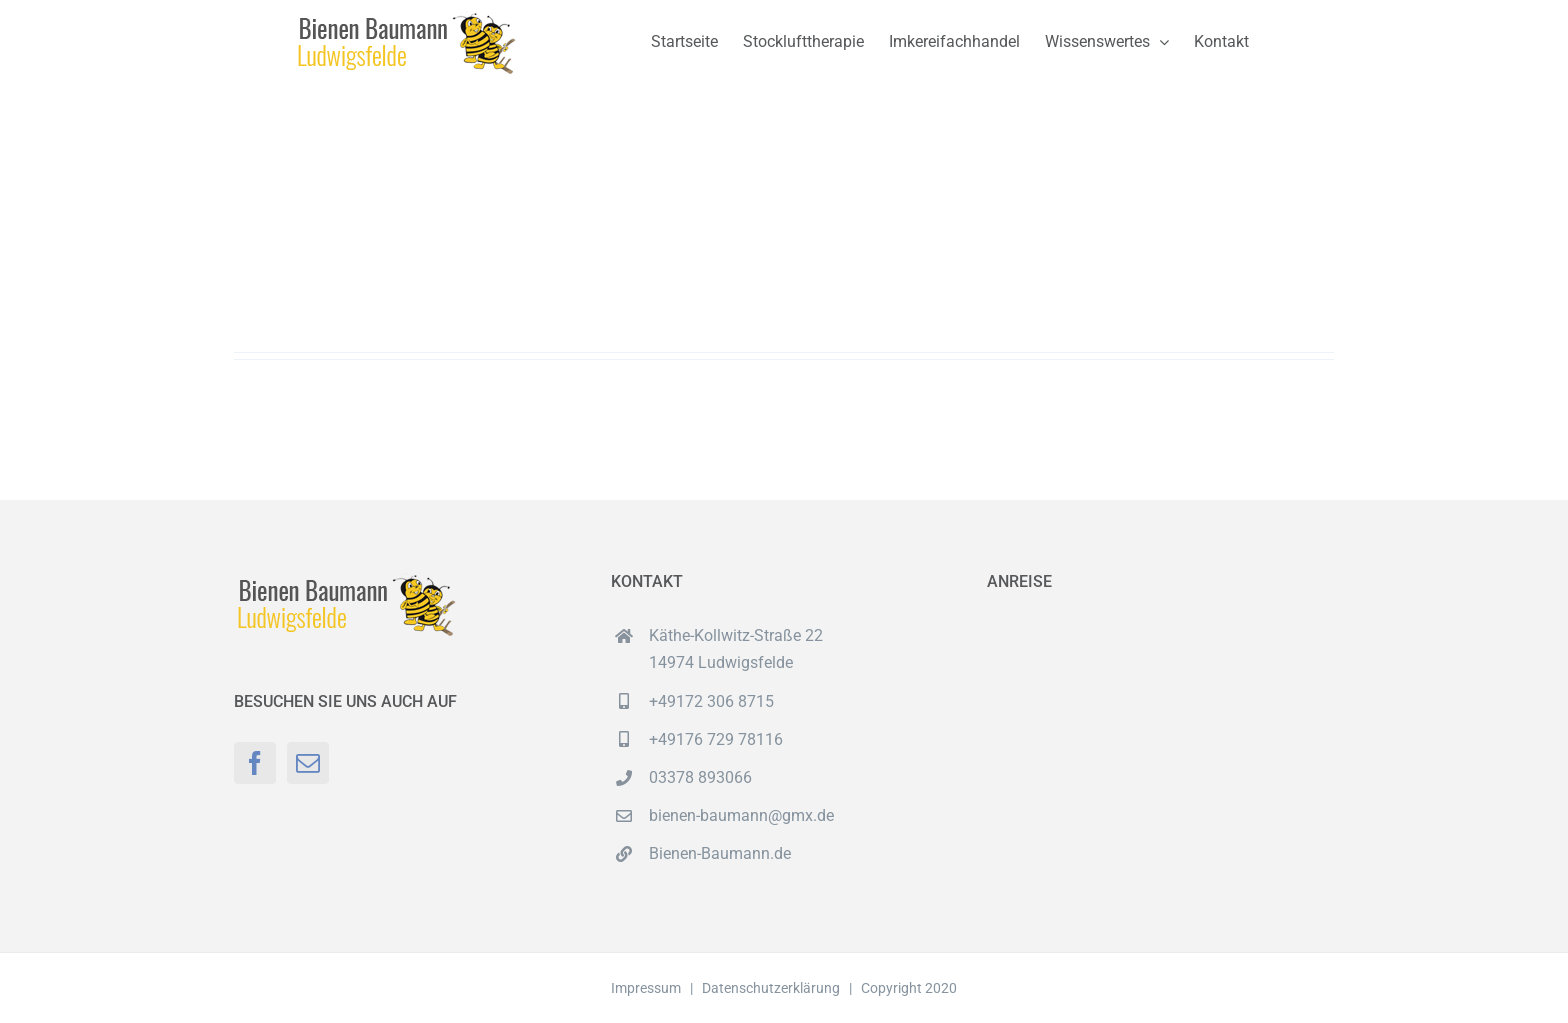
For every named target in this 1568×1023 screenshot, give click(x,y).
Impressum (646, 988)
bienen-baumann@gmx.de (741, 815)
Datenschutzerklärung (771, 988)
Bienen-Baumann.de (720, 853)
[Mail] (308, 763)
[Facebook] (255, 763)
